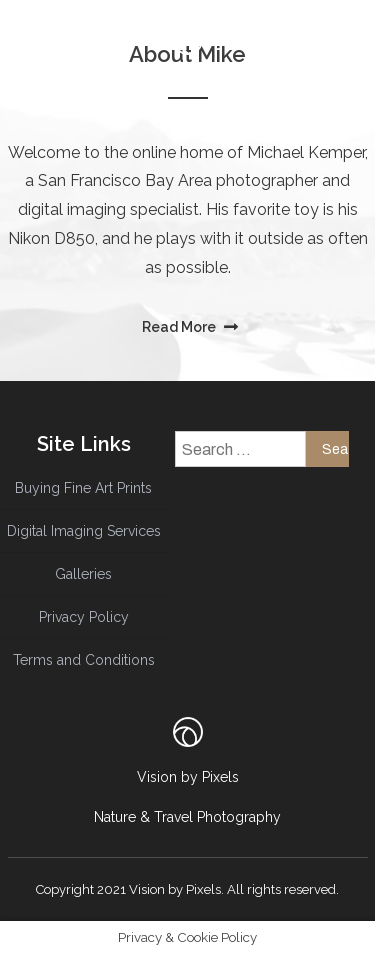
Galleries (83, 574)
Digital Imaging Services (84, 531)
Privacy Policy (84, 617)
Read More (180, 327)
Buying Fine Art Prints (83, 488)
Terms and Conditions (84, 660)
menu (156, 81)
